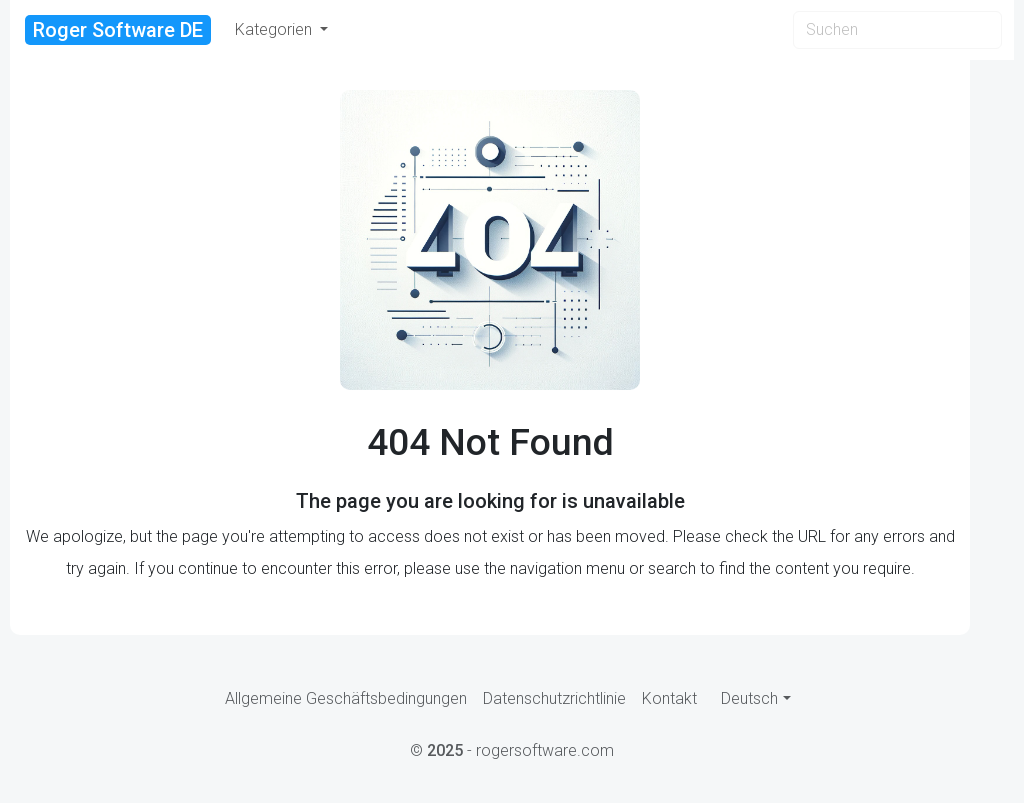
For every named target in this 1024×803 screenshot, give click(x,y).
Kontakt (669, 698)
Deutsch (749, 698)
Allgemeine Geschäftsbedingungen (346, 698)
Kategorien (275, 29)
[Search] (897, 30)
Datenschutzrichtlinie (554, 698)
